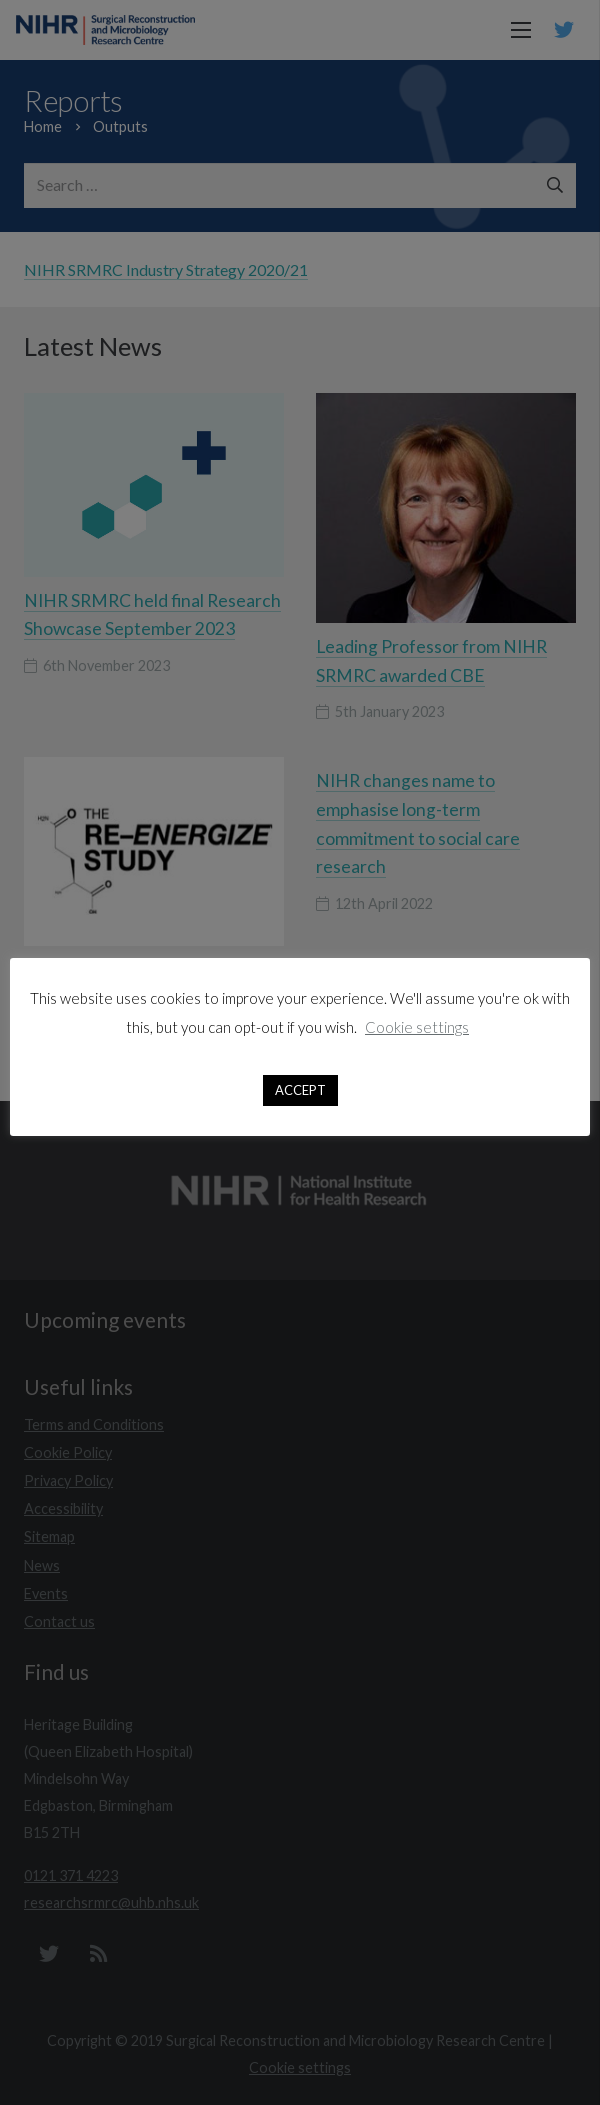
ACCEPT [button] (300, 1090)
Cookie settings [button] (417, 1027)
